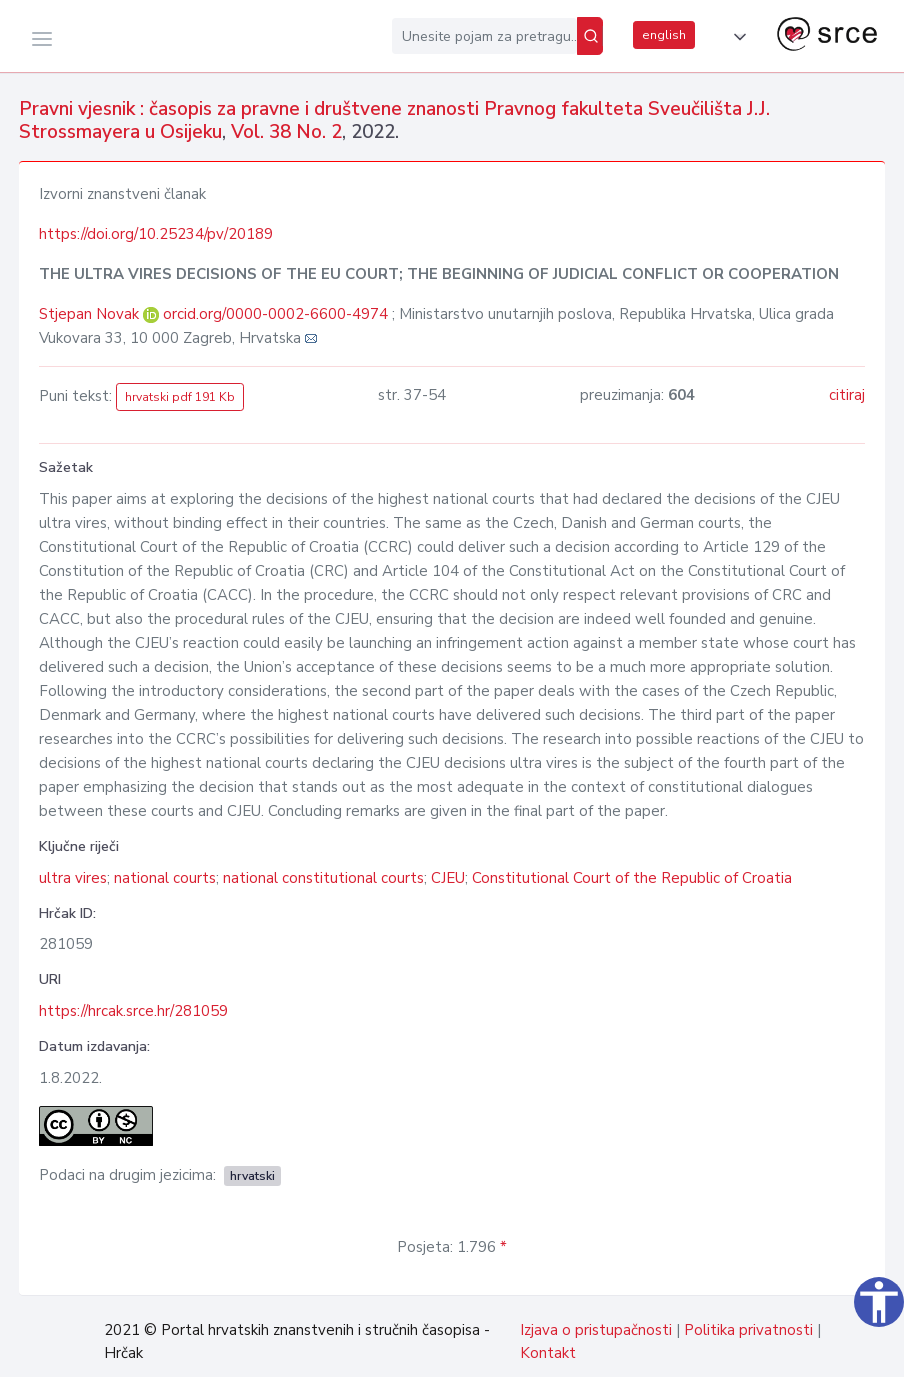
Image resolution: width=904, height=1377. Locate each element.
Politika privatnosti (748, 1330)
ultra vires (73, 878)
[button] (736, 37)
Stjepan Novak (91, 314)
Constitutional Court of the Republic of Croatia (632, 878)
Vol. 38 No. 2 (286, 132)
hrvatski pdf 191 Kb (180, 397)
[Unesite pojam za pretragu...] (484, 36)
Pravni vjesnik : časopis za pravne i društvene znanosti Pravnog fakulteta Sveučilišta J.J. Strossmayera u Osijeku (394, 120)
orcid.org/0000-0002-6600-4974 (275, 314)
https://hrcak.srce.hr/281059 (133, 1011)
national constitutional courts (323, 878)
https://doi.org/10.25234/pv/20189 (156, 234)
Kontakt (548, 1353)
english (664, 35)
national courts (165, 878)
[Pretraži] (590, 36)
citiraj (847, 395)
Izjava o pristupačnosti (596, 1330)
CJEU (448, 878)
